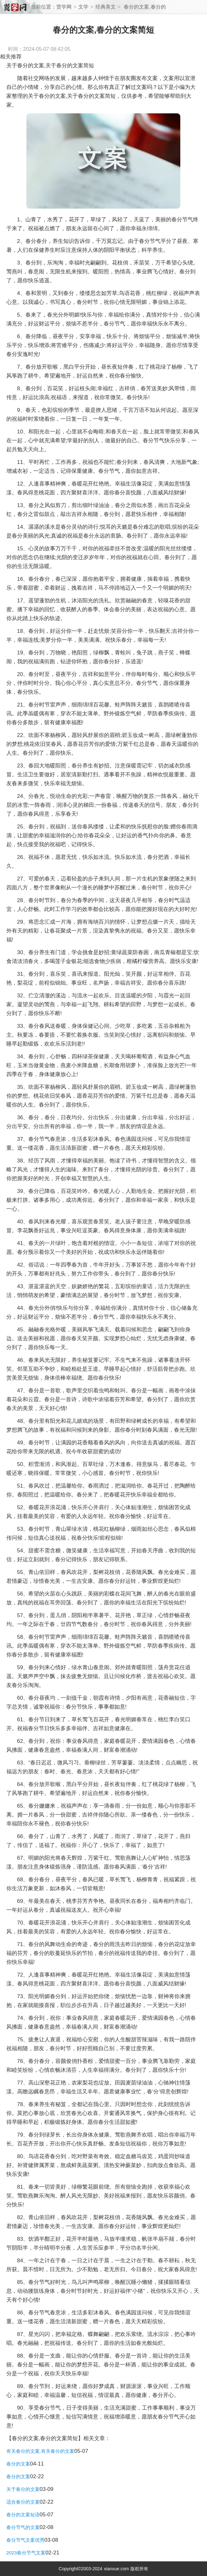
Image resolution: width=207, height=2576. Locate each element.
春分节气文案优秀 (25, 2540)
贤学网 (64, 7)
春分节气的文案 (23, 2527)
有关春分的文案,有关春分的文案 (40, 2451)
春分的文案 (18, 2463)
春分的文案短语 (23, 2514)
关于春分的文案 (23, 2489)
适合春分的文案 (23, 2502)
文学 (83, 7)
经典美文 (105, 7)
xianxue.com (116, 2568)
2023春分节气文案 (25, 2552)
